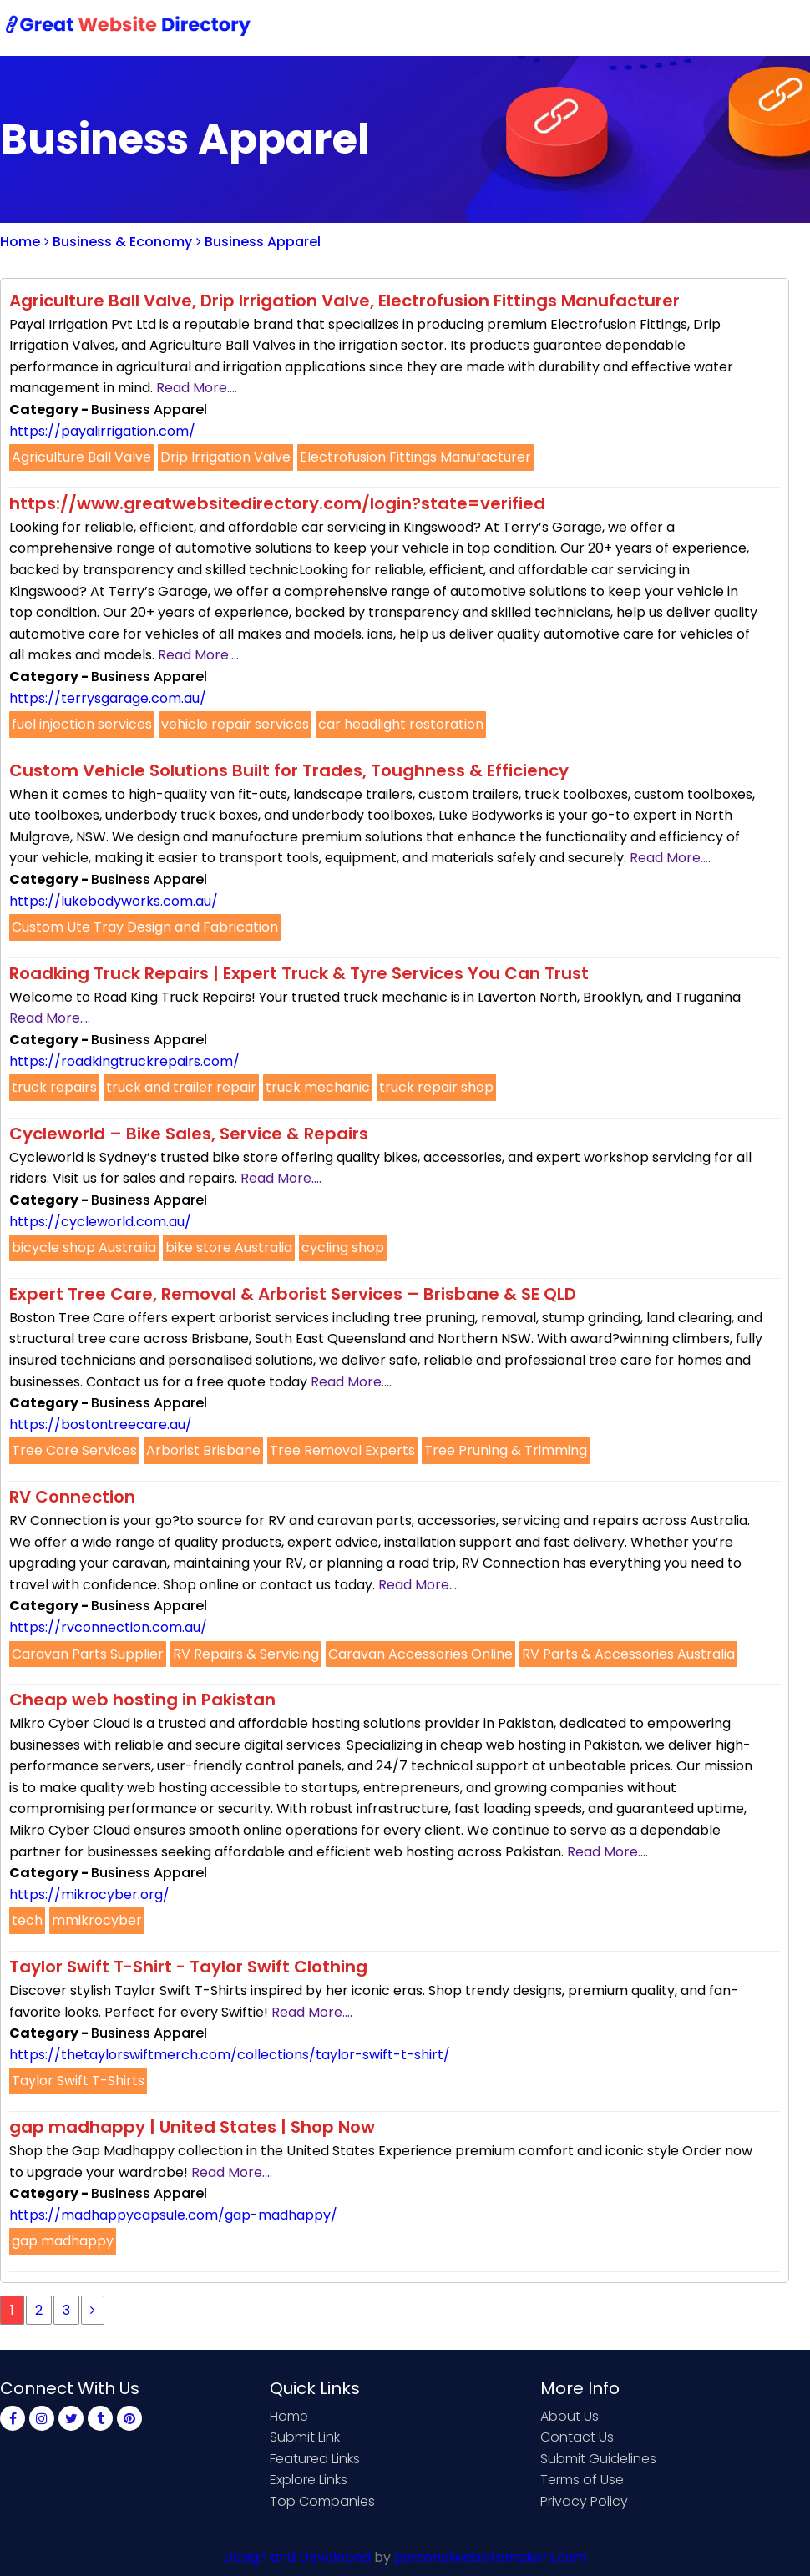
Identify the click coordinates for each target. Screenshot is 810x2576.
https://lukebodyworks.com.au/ (113, 901)
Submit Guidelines (598, 2458)
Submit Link (474, 27)
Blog (783, 27)
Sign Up (659, 27)
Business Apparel (258, 241)
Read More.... (196, 387)
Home (393, 27)
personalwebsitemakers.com (490, 2557)
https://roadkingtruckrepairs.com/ (124, 1061)
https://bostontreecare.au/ (100, 1424)
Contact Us (573, 27)
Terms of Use (582, 2479)
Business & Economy (118, 241)
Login (726, 27)
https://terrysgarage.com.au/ (107, 698)
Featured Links (315, 2458)
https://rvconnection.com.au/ (108, 1627)
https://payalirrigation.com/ (102, 431)
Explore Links (308, 2479)
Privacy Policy (584, 2501)
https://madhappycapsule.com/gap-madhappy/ (173, 2215)
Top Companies (322, 2501)
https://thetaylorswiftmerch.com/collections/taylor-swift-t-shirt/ (229, 2054)
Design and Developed (297, 2557)
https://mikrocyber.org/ (89, 1894)
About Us (569, 2416)
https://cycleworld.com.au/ (100, 1221)
